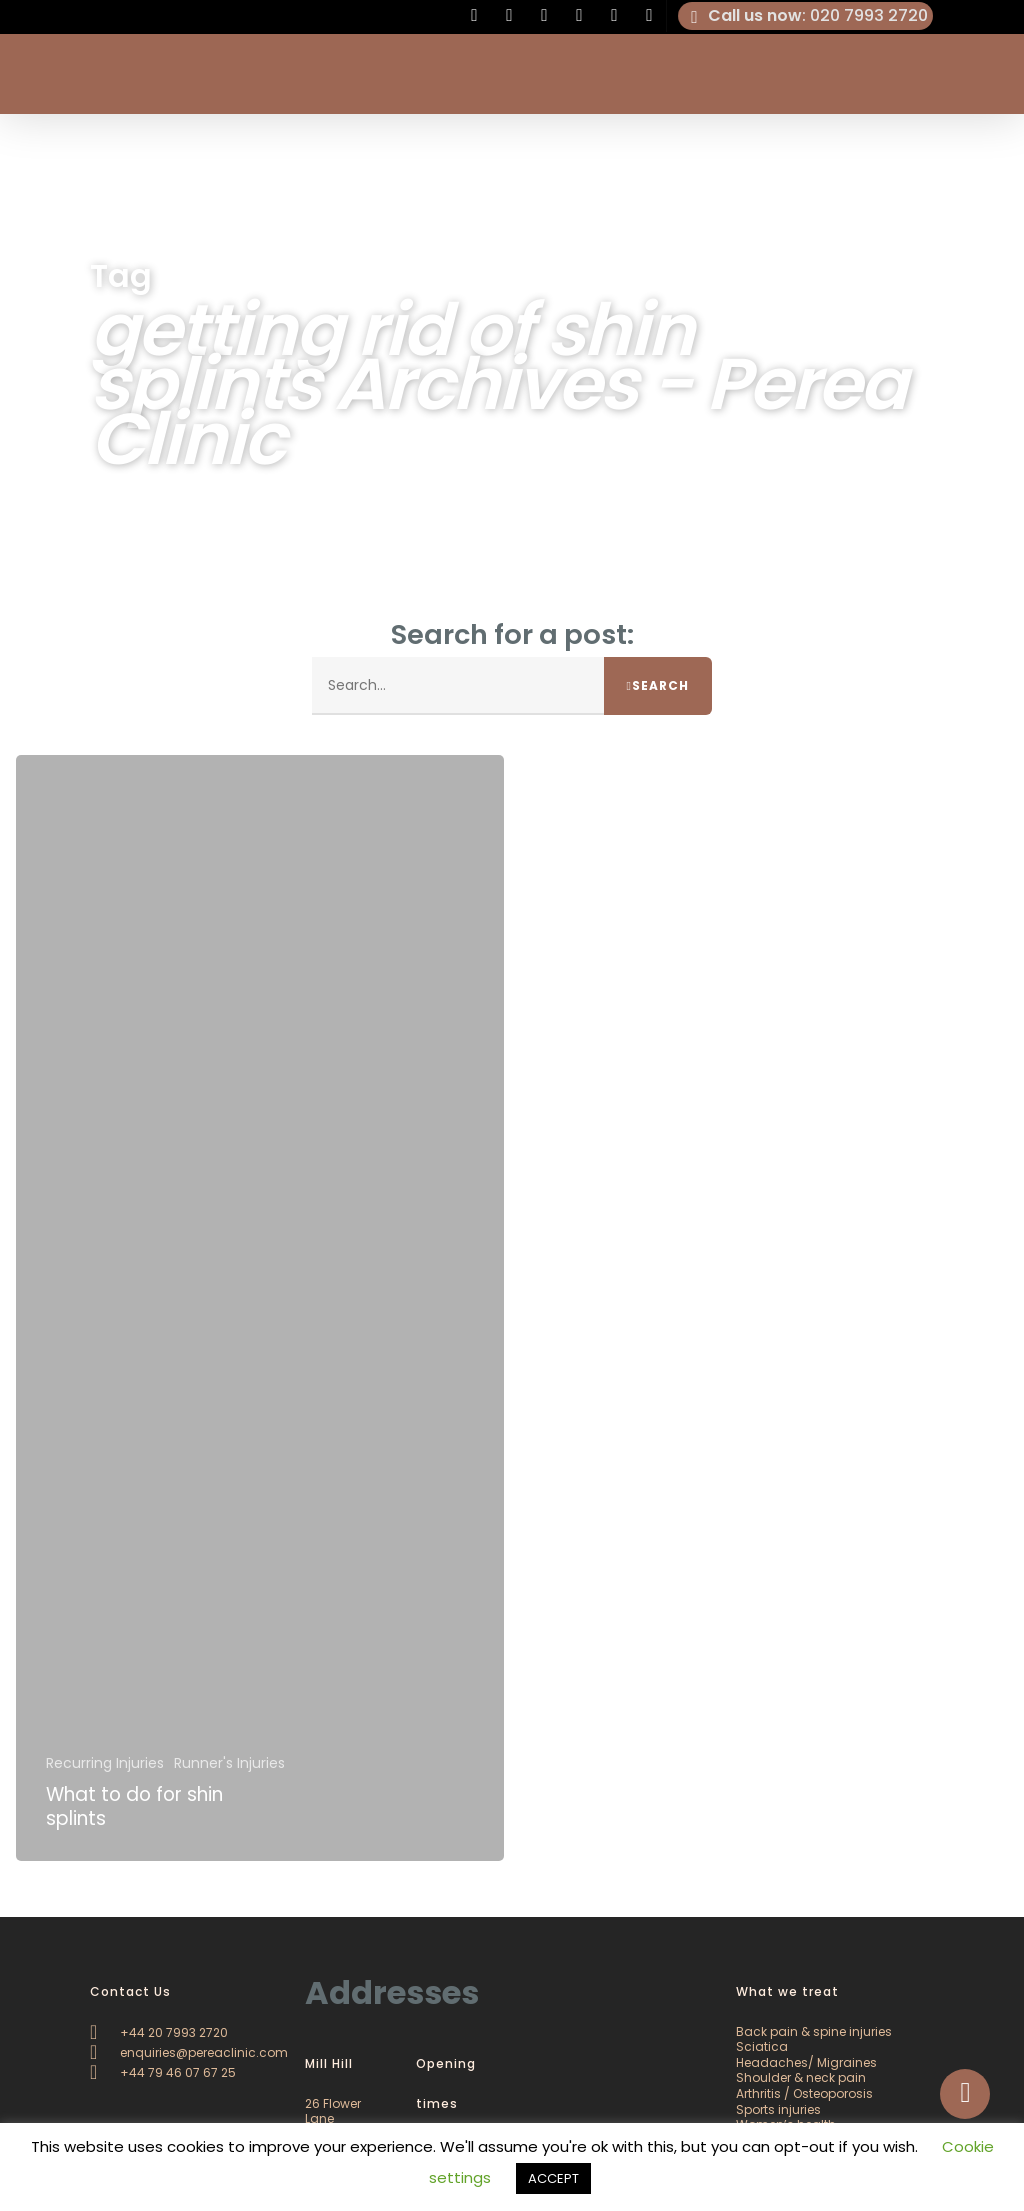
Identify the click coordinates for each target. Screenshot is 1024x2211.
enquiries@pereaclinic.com (189, 2052)
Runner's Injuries (229, 1764)
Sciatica (762, 2046)
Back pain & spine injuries (814, 2031)
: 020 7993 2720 (806, 16)
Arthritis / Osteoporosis (804, 2093)
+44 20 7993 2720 (159, 2032)
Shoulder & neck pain (801, 2077)
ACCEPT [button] (553, 2178)
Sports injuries (778, 2109)
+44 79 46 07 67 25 (163, 2072)
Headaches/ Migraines (806, 2062)
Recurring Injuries (105, 1764)
